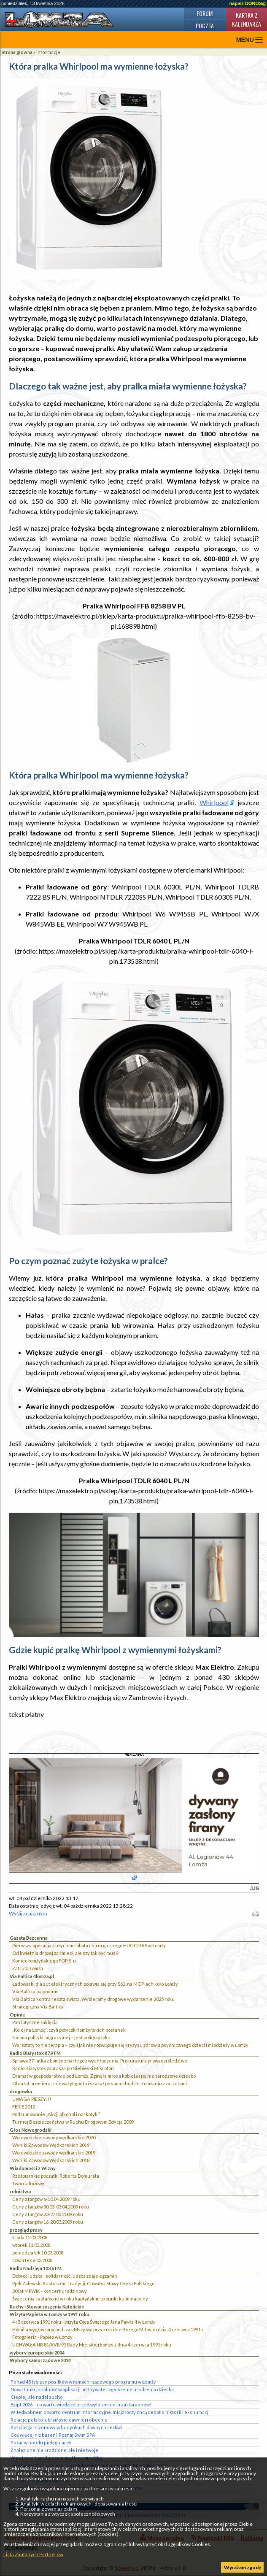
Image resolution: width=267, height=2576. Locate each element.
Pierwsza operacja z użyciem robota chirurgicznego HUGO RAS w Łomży (89, 1945)
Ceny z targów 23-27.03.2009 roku (47, 2214)
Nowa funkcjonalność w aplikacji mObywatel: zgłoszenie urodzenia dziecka (92, 2389)
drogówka (21, 2091)
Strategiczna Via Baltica (38, 2006)
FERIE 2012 (23, 2106)
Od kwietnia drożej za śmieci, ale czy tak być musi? (65, 1953)
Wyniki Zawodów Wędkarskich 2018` (51, 2160)
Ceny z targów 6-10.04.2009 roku (46, 2199)
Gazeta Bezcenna (29, 1938)
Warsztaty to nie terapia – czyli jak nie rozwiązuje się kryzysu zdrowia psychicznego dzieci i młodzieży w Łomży (130, 2045)
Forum (205, 13)
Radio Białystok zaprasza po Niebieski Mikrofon (63, 2068)
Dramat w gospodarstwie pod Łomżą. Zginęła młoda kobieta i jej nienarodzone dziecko (104, 2076)
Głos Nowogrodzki (30, 2130)
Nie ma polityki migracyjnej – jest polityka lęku (61, 2037)
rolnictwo (20, 2191)
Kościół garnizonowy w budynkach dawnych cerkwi (66, 2427)
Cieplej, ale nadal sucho (37, 2397)
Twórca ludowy (28, 2183)
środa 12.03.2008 (29, 2237)
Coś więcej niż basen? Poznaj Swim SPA (53, 2435)
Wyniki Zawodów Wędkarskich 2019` (51, 2145)
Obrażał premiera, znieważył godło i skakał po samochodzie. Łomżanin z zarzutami (99, 2083)
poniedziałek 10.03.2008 (37, 2252)
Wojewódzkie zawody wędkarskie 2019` (54, 2152)
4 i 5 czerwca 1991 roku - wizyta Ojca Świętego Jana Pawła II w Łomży (84, 2322)
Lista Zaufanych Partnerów (33, 2554)
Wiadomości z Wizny (33, 2168)
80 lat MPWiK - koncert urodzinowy (49, 2291)
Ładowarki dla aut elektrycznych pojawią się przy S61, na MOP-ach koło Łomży (95, 1984)
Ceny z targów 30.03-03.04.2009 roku (50, 2206)
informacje (48, 52)
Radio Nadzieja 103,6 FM (36, 2268)
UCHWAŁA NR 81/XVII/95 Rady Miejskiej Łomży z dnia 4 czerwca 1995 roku (91, 2344)
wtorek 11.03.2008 (31, 2245)
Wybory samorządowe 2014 (40, 2360)
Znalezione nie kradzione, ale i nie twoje (54, 2450)
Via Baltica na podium (35, 1991)
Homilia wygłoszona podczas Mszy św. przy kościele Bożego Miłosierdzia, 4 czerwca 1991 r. (108, 2329)
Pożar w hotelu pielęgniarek (41, 2442)
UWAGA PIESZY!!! (31, 2099)
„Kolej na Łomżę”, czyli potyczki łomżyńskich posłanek (69, 2030)
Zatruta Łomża (27, 1968)
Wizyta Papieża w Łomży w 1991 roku (49, 2314)
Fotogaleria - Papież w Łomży (42, 2337)
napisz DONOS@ (248, 3)
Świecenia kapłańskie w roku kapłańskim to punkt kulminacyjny (80, 2298)
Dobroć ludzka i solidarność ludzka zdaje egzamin (64, 2276)
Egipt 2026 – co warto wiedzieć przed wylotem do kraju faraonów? (81, 2404)
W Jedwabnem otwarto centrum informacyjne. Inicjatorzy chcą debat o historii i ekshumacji (110, 2412)
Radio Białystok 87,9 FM (35, 2053)
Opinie (17, 2014)
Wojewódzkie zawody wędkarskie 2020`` (55, 2137)
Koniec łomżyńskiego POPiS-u (44, 1960)
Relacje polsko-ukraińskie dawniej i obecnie (59, 2419)
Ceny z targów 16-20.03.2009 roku (47, 2222)
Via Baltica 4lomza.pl (32, 1976)
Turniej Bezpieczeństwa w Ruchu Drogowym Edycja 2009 (73, 2122)
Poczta (205, 25)
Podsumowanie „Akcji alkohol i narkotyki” (56, 2114)
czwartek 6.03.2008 (32, 2260)
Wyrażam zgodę (242, 2567)
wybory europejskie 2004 (37, 2352)
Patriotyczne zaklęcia (35, 2022)
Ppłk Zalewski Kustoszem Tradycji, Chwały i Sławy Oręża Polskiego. (83, 2283)
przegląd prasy (26, 2230)
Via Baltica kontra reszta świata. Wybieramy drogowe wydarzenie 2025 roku (93, 1999)
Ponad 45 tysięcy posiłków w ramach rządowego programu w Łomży (83, 2381)
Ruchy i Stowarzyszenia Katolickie (47, 2306)
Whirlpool (214, 802)
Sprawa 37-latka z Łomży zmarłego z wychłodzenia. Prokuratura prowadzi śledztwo (99, 2060)
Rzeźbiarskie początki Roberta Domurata (55, 2176)
